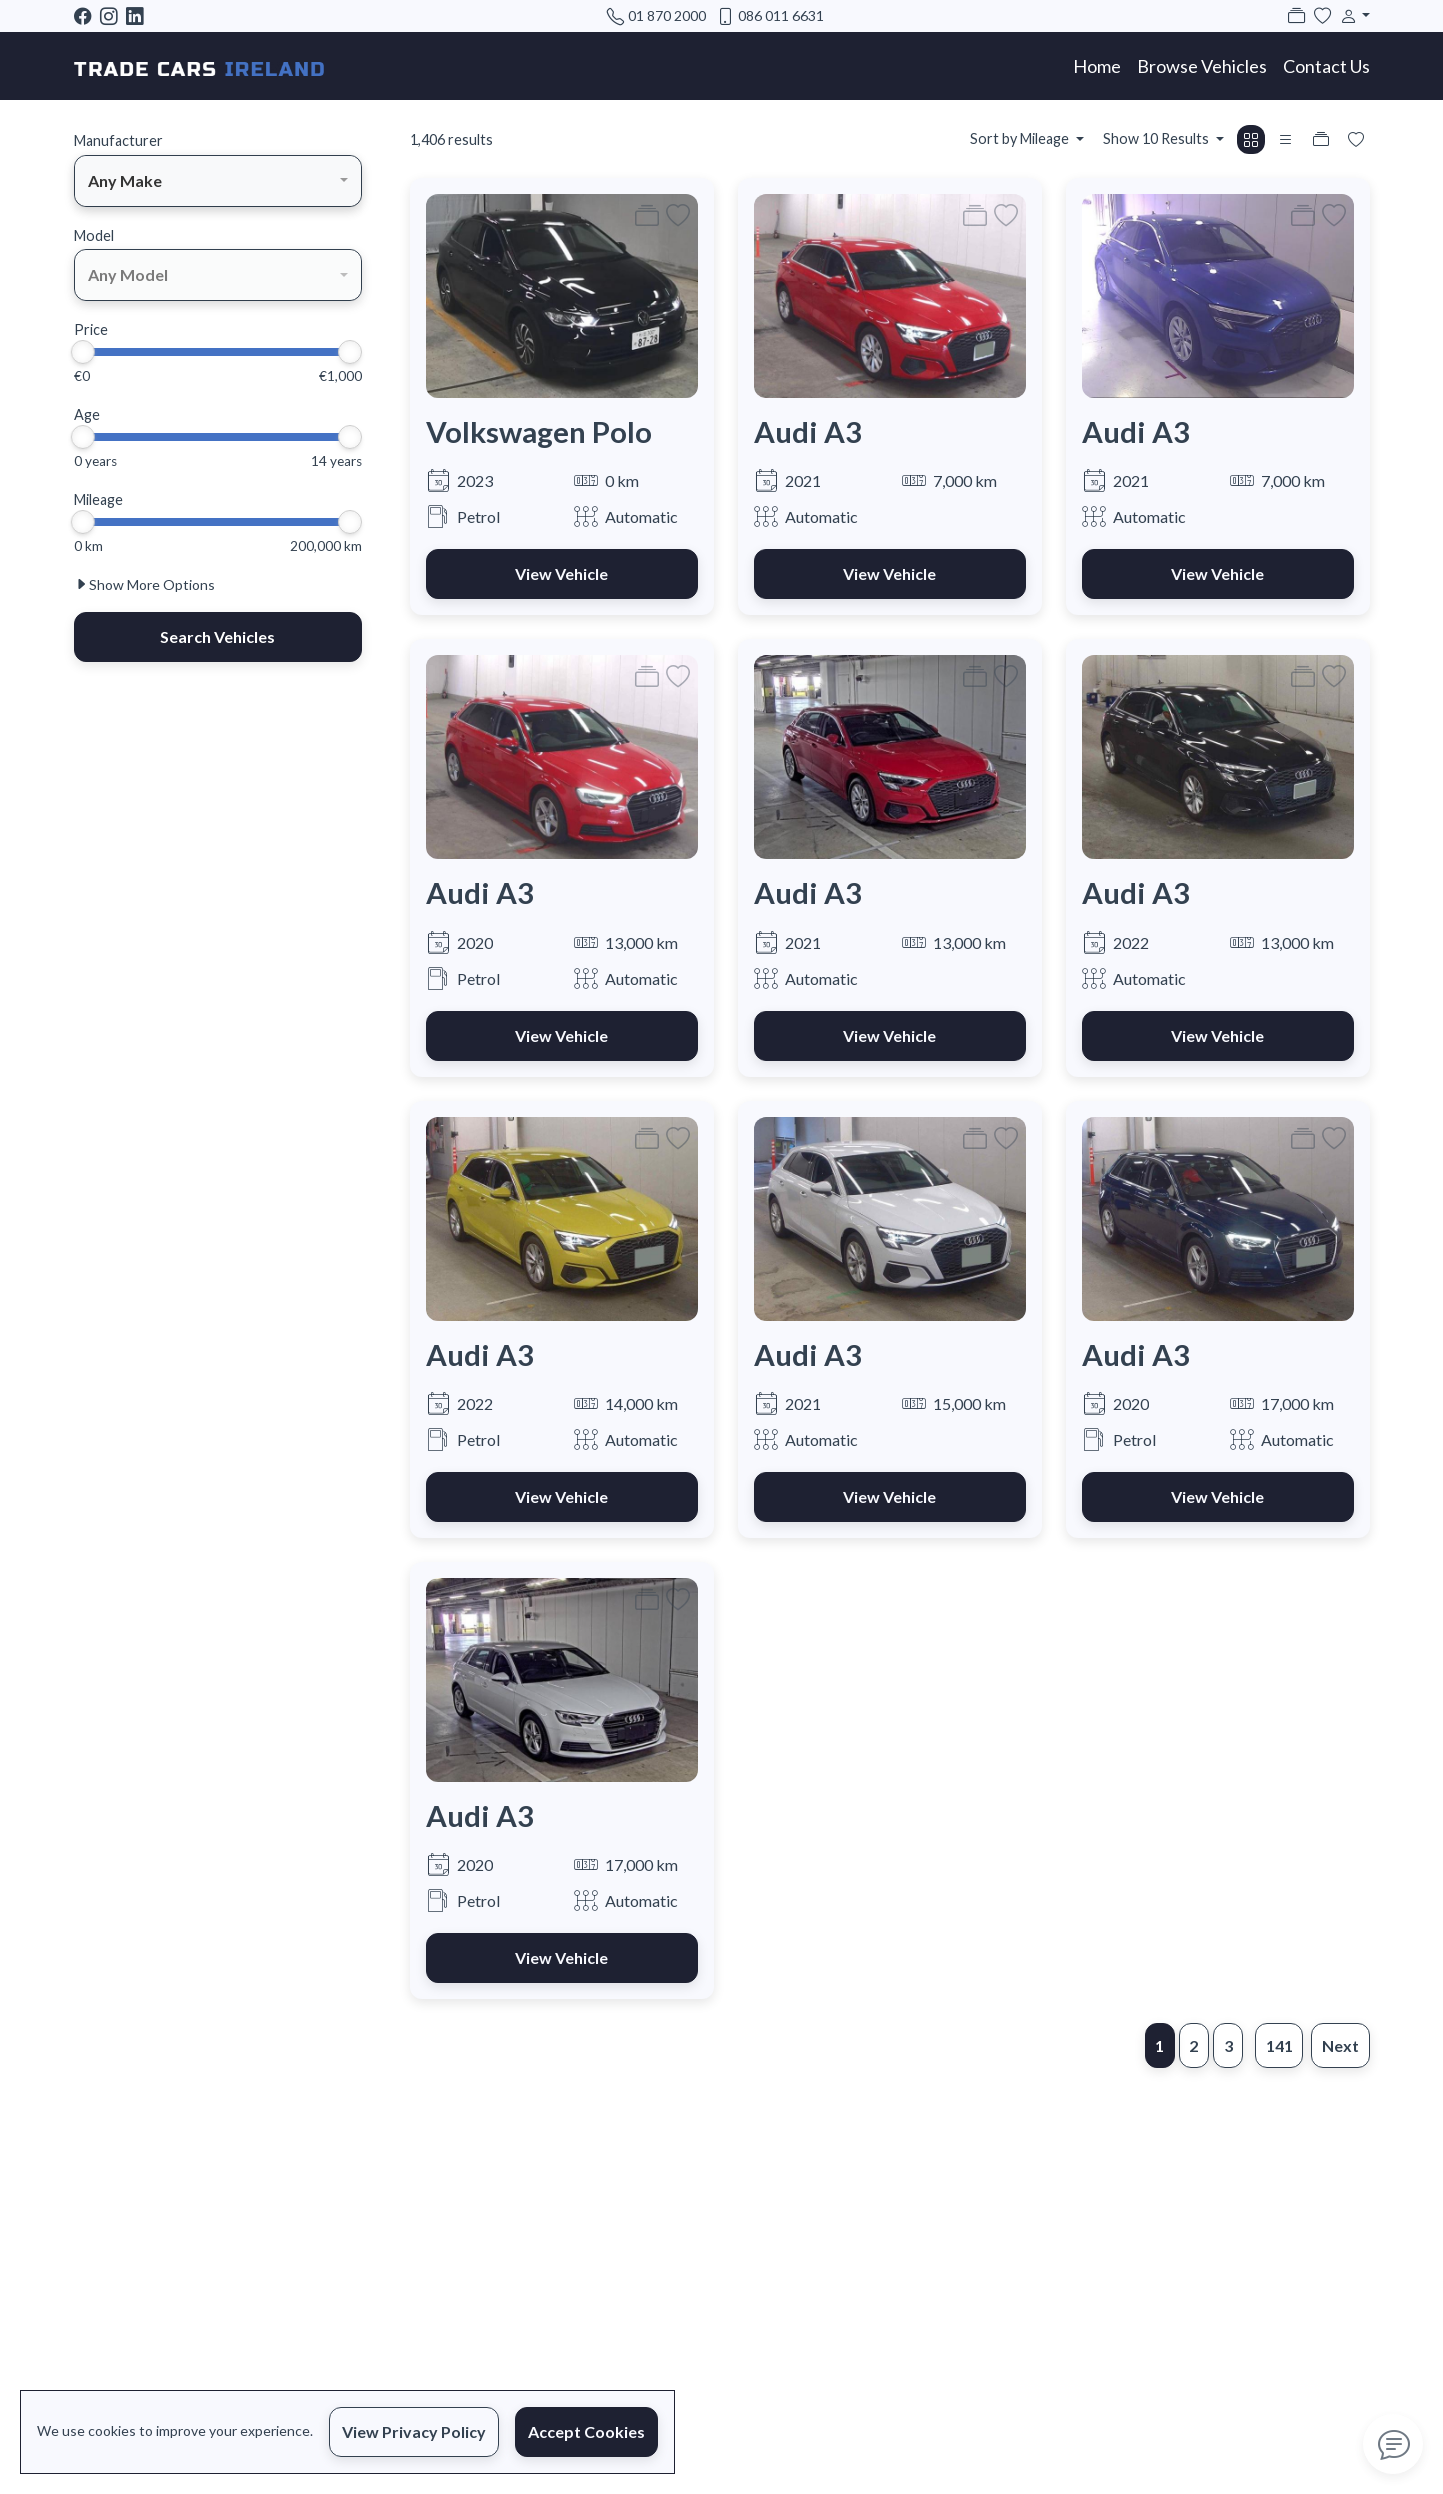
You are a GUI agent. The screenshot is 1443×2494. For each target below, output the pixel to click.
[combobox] (218, 181)
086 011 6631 (781, 15)
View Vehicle (561, 573)
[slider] (83, 352)
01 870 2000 (667, 15)
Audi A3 (808, 431)
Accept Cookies (586, 2431)
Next (1340, 2045)
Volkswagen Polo (539, 431)
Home (1097, 66)
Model (94, 235)
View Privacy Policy (414, 2431)
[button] (1351, 15)
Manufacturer (118, 140)
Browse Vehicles (1202, 66)
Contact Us (1326, 66)
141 (1279, 2045)
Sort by (1021, 138)
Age (87, 414)
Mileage (98, 499)
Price (91, 329)
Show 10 (1157, 138)
